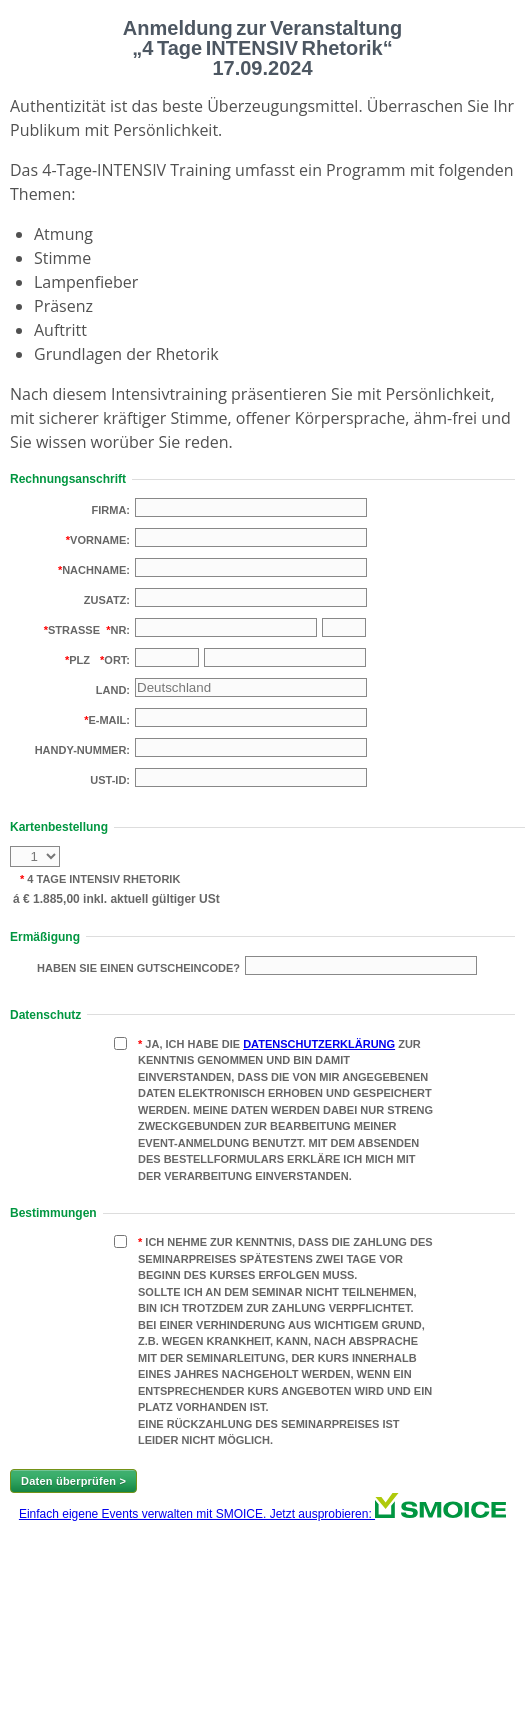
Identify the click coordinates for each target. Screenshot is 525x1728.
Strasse (74, 630)
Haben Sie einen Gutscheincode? (138, 968)
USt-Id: (110, 780)
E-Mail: (109, 720)
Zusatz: (107, 600)
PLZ (79, 660)
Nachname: (96, 570)
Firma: (111, 510)
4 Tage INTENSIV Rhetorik (102, 879)
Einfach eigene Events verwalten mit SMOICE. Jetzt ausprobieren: (262, 1514)
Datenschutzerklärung (319, 1044)
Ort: (117, 660)
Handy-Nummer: (82, 750)
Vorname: (100, 540)
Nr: (120, 630)
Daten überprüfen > (73, 1481)
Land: (113, 690)
